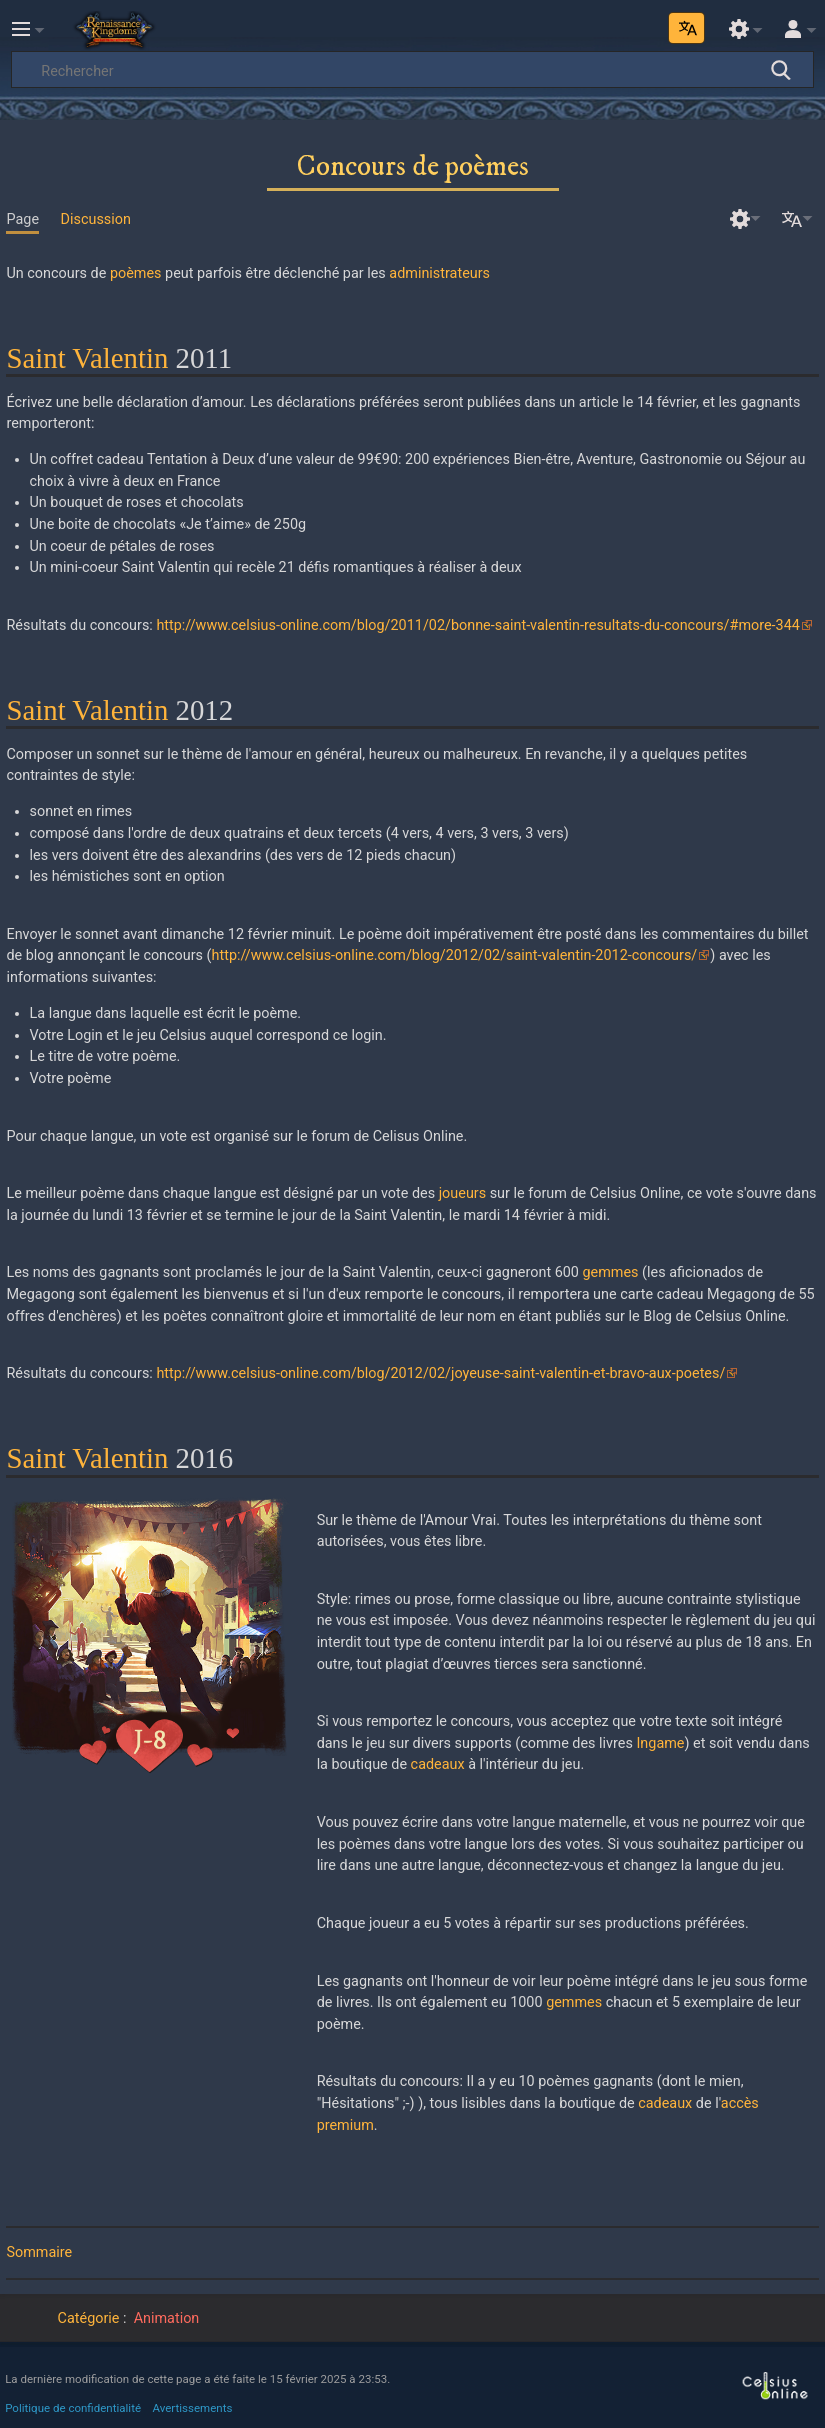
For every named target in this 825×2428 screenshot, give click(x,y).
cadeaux (438, 1764)
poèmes (136, 273)
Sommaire (39, 2252)
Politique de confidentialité (73, 2408)
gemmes (611, 1272)
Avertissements (193, 2408)
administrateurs (439, 273)
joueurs (462, 1193)
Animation (167, 2318)
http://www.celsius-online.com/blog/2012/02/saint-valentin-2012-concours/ (455, 955)
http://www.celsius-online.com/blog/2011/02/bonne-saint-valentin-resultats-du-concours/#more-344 (477, 625)
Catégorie (89, 2318)
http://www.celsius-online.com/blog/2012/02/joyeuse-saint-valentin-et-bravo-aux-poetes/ (440, 1373)
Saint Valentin (87, 358)
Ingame (660, 1743)
